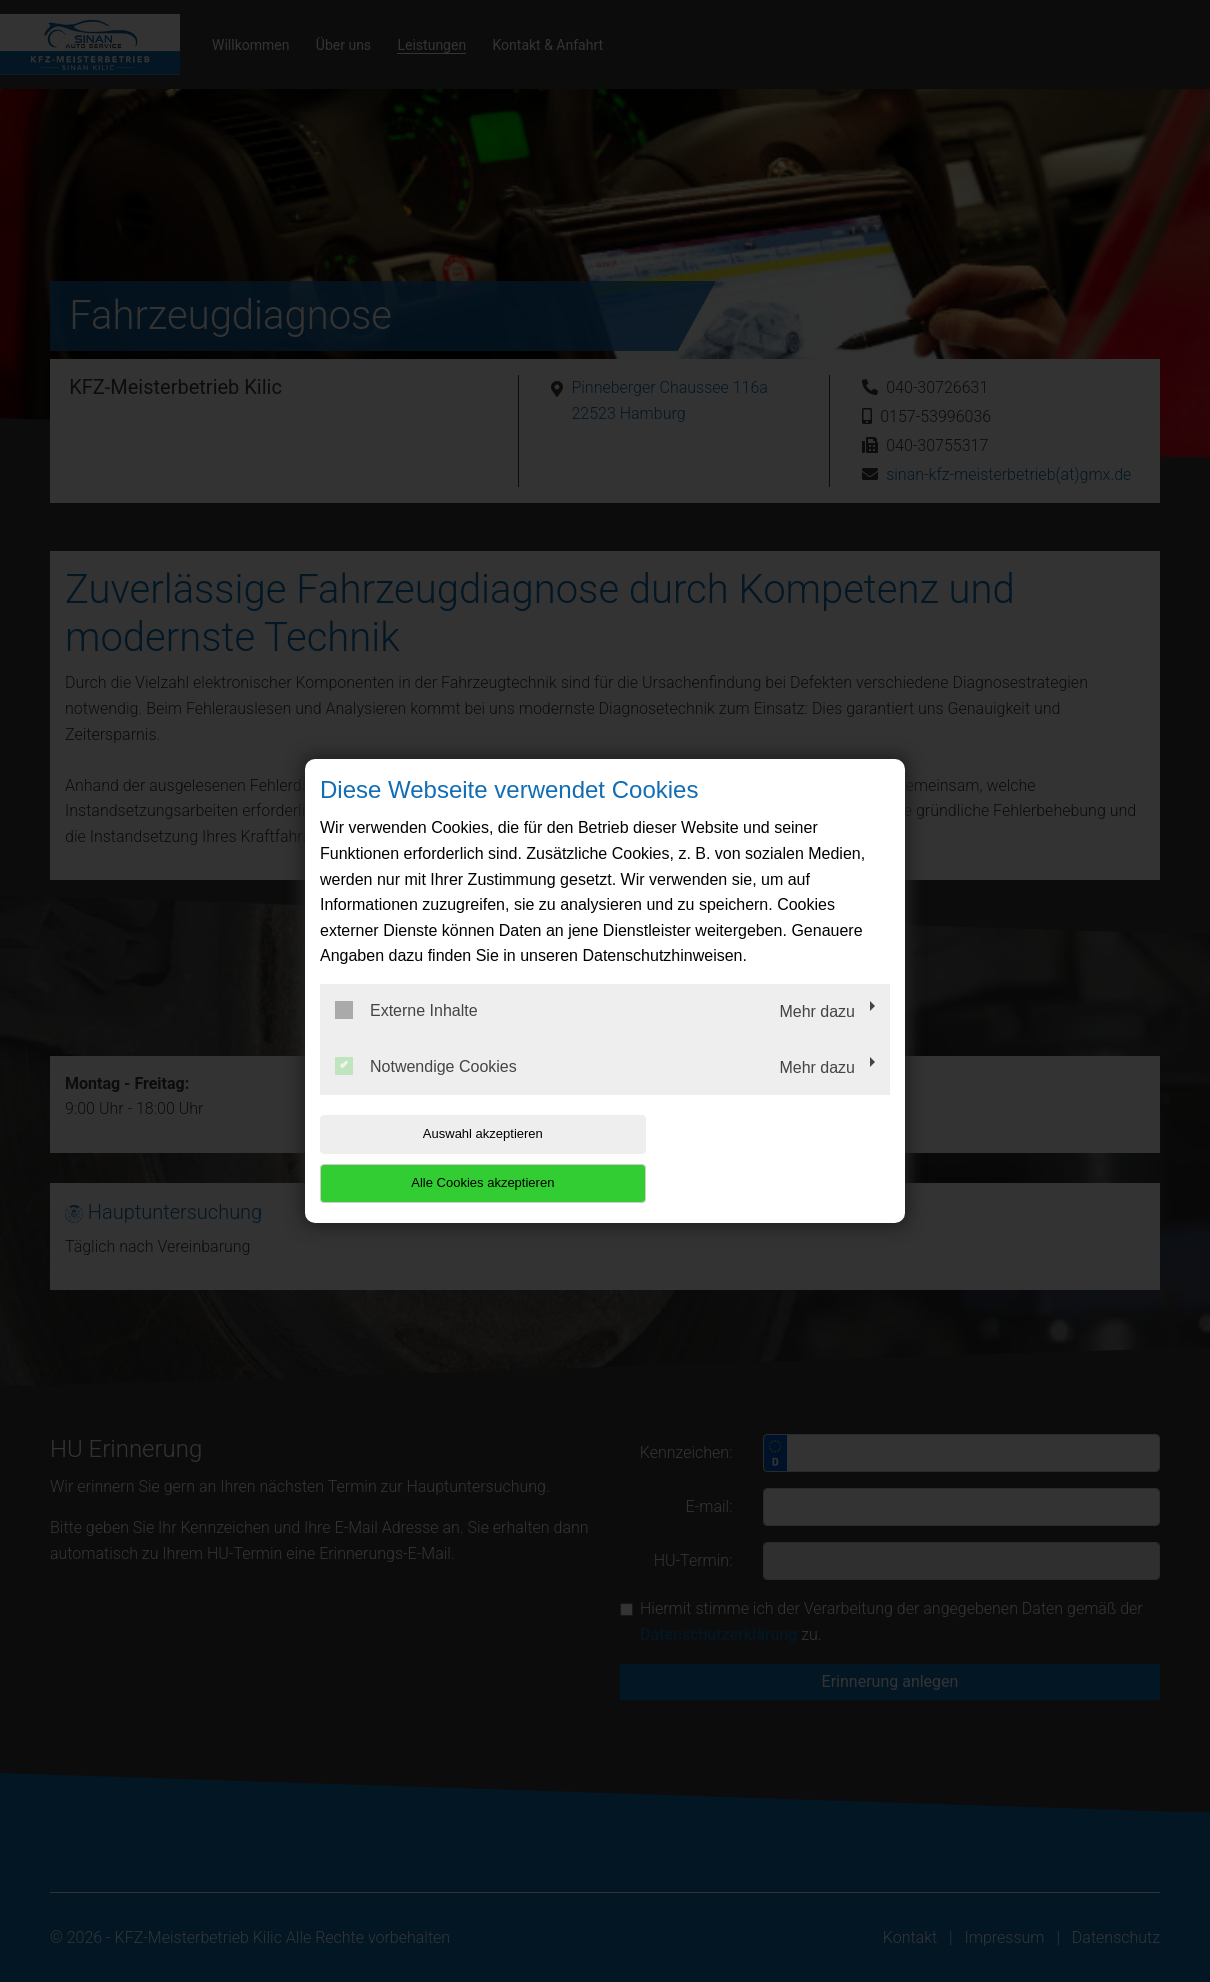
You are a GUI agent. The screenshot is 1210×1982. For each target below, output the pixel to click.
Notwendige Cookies (426, 1090)
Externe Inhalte (406, 1035)
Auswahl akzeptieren (448, 1158)
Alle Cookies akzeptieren (761, 1158)
